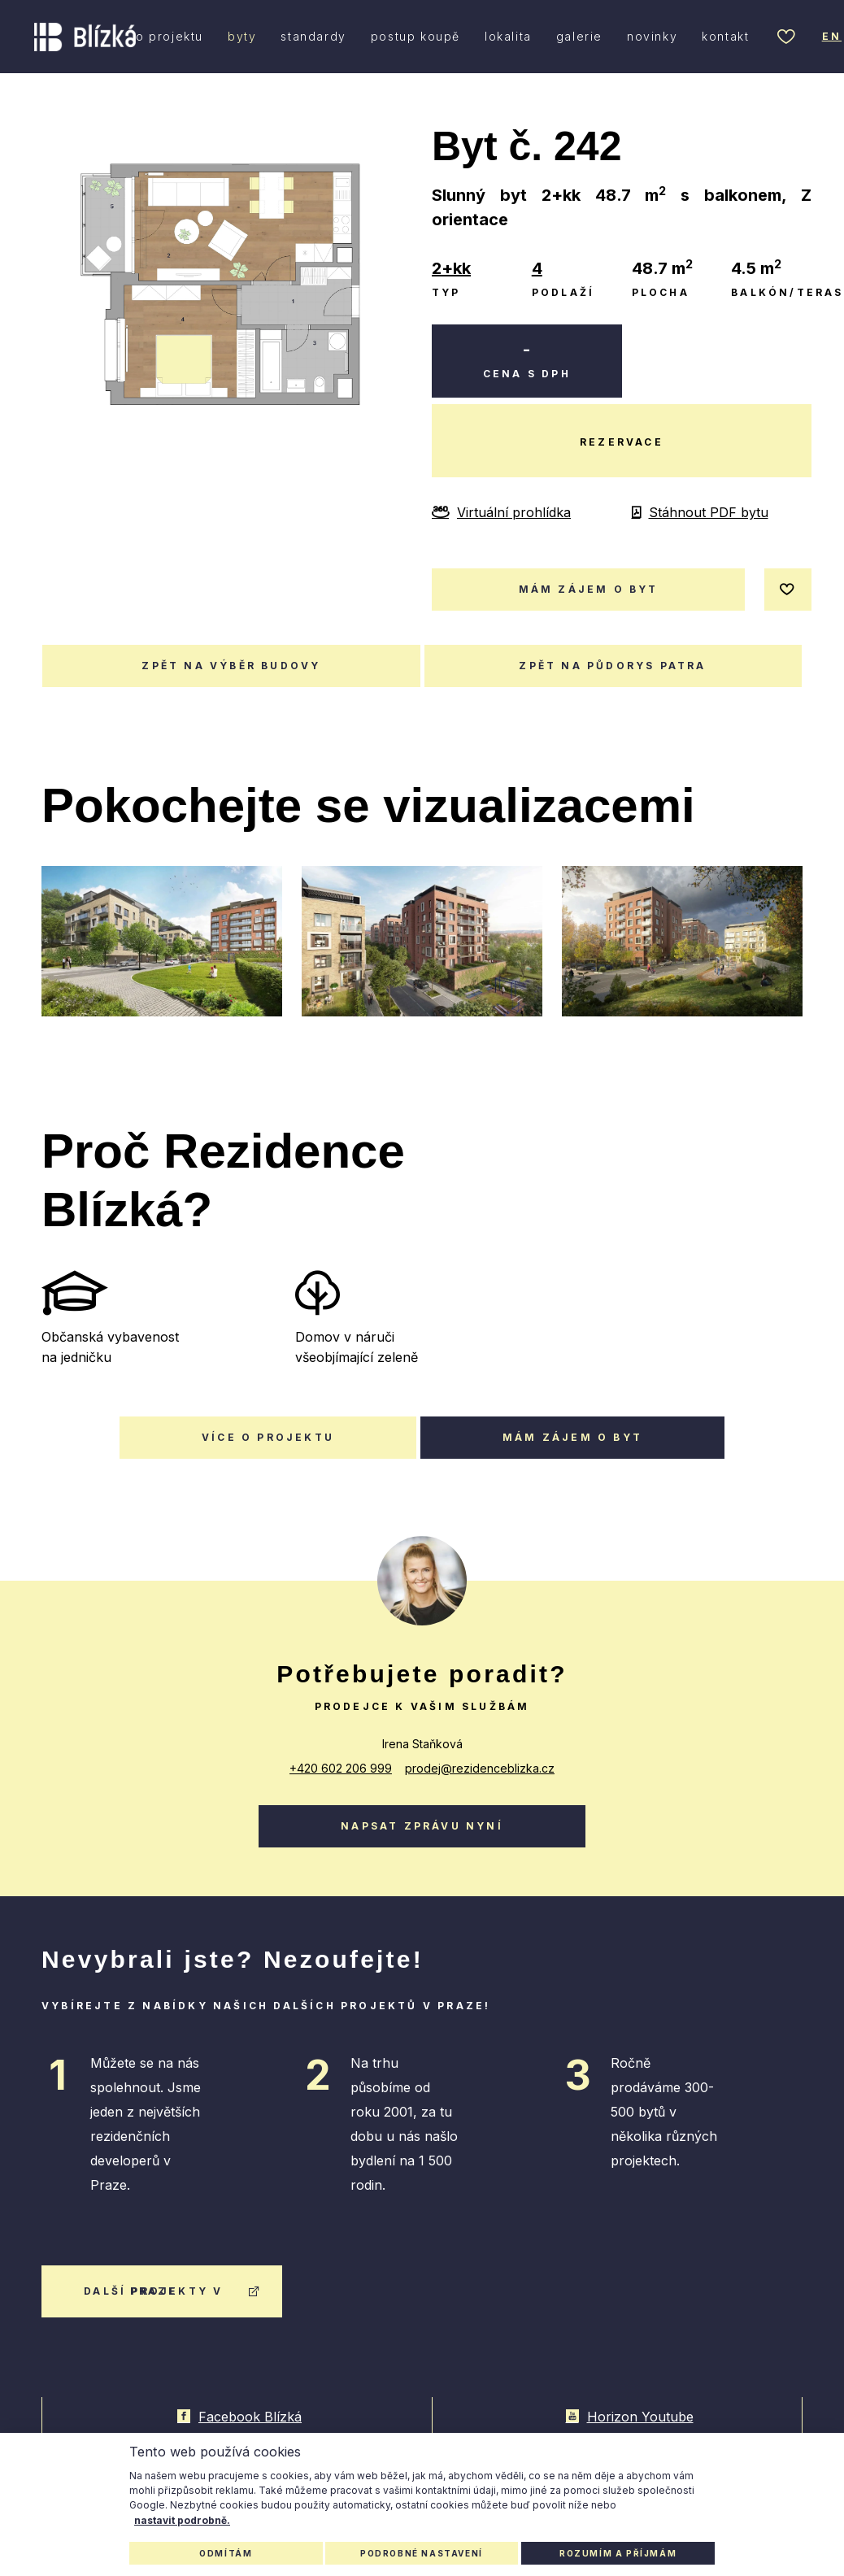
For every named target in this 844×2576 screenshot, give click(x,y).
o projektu (169, 36)
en (832, 36)
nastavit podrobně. (182, 2520)
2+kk (451, 268)
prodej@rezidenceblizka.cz (480, 1768)
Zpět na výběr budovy (230, 665)
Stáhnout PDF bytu (700, 512)
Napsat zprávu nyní (422, 1826)
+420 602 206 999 (340, 1768)
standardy (313, 36)
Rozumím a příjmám (618, 2553)
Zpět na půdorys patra (612, 665)
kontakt (725, 36)
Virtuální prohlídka (501, 512)
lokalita (508, 36)
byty (242, 36)
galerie (579, 36)
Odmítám (225, 2553)
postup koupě (415, 36)
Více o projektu (268, 1437)
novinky (652, 36)
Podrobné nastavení (421, 2553)
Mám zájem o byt (572, 1437)
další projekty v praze (172, 2291)
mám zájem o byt (589, 589)
